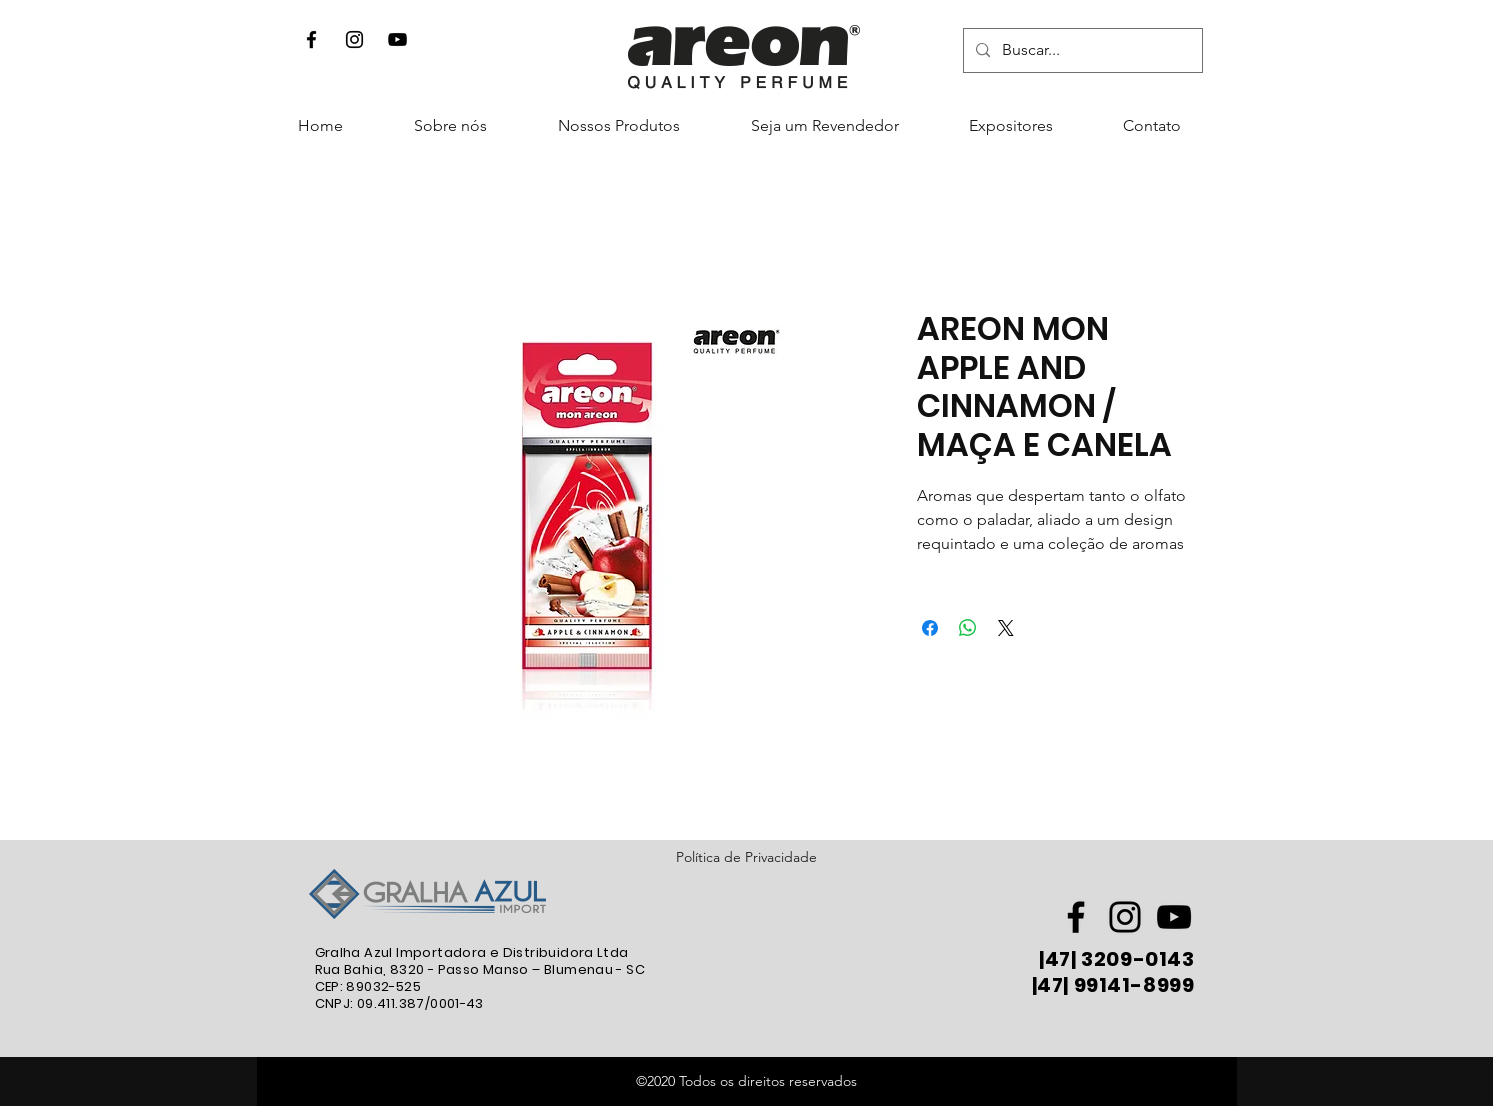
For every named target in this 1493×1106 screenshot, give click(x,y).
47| (1061, 959)
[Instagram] (354, 39)
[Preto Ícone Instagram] (1125, 917)
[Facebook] (311, 39)
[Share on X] (1006, 628)
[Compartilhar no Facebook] (930, 628)
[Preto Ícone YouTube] (397, 39)
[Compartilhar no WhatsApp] (968, 628)
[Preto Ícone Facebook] (1076, 917)
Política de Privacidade (746, 857)
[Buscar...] (1081, 50)
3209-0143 (1136, 959)
